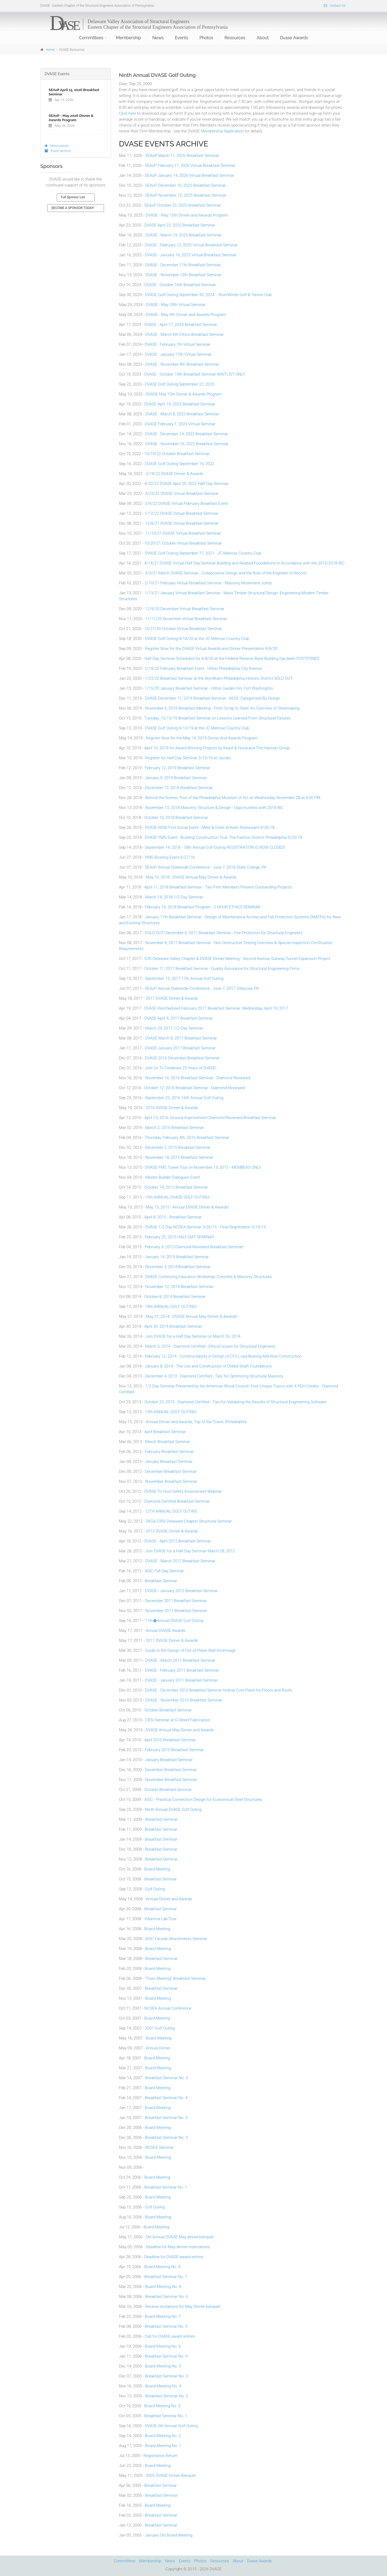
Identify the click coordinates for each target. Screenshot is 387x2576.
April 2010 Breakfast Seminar (170, 1739)
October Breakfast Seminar (168, 1710)
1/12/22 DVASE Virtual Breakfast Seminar (181, 513)
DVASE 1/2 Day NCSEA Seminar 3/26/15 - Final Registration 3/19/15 (205, 1227)
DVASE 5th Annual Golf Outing (171, 2425)
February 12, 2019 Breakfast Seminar (177, 767)
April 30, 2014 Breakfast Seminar (173, 1326)
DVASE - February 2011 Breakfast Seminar (182, 1670)
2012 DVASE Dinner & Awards (172, 1531)
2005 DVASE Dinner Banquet (171, 2475)
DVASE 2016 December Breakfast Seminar (182, 1058)
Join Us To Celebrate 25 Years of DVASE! (180, 1068)
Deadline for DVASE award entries (173, 2256)
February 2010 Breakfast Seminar (174, 1749)
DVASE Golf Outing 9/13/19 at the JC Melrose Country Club (197, 728)
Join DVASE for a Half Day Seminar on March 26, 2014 (192, 1336)
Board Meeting (157, 1869)
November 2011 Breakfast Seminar (176, 1610)
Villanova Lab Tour (160, 1918)
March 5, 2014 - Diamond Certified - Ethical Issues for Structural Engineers (210, 1346)
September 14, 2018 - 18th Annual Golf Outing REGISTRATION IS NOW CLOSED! (215, 847)
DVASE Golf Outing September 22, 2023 (179, 384)
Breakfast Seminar (161, 1580)
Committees (91, 37)
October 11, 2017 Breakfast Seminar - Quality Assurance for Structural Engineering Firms (222, 968)
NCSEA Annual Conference (167, 2008)
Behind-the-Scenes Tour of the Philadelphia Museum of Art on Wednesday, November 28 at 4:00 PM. (233, 797)
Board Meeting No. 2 (163, 2435)
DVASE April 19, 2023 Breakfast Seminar (179, 404)
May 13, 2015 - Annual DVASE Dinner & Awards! (187, 1207)
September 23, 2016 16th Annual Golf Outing (184, 1097)
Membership (128, 37)
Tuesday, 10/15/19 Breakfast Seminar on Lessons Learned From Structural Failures (217, 718)
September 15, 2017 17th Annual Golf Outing (184, 978)
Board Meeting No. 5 (163, 2366)
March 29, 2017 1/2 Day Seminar (174, 1028)
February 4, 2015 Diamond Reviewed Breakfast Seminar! (194, 1246)
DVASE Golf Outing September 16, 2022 (179, 463)
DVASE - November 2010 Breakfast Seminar (183, 1700)
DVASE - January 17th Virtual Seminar (178, 354)
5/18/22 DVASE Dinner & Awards (174, 473)
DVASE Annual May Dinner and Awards (180, 1730)
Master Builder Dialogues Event (172, 1177)
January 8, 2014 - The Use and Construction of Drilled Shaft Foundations (208, 1366)
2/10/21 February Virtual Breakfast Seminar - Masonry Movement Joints (208, 583)
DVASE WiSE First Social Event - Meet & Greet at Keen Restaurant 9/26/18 (209, 827)
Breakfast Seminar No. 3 (166, 2117)
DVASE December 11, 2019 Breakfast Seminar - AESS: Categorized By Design (212, 698)
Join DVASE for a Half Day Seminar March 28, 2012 (190, 1551)
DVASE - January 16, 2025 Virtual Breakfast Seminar (190, 255)
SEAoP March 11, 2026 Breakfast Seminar (182, 155)
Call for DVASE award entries (170, 2336)
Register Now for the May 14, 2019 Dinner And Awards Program (201, 738)
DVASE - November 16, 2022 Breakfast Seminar (186, 443)
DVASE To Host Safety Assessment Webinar (183, 1491)
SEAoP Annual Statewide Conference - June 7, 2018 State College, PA (205, 867)
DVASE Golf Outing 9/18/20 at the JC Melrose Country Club (197, 638)
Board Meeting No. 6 (163, 2346)
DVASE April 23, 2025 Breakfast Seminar (179, 225)
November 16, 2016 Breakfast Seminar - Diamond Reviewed (197, 1077)
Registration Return (160, 2455)
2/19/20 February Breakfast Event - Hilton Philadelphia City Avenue (203, 668)
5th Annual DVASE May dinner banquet (180, 2237)
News (158, 37)
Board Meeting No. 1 (163, 2445)
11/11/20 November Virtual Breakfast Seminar (186, 618)
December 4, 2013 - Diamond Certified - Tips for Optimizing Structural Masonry (214, 1376)
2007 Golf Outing (160, 2028)
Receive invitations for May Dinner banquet (182, 2306)
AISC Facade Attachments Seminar (176, 1938)
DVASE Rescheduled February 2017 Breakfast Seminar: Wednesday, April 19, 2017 (216, 1008)
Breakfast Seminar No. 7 (165, 2276)
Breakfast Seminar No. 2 (166, 2137)
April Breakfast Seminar (165, 1431)
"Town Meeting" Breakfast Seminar (175, 1978)
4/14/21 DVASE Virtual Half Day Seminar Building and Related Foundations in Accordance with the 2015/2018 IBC (244, 563)
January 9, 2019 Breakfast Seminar (176, 777)
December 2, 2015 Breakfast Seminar (178, 1147)
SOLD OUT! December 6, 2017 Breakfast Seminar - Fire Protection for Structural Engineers (224, 932)
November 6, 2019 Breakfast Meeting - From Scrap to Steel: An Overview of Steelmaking (222, 708)
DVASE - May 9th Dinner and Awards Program (186, 314)
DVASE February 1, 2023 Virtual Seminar (180, 424)
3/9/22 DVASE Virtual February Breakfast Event (186, 503)
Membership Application (222, 131)
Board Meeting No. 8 (163, 2286)
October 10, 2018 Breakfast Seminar (176, 817)
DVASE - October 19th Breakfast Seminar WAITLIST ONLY (194, 374)
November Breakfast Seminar (171, 1481)
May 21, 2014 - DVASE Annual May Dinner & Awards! (191, 1316)
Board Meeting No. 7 (163, 2316)
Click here (128, 113)
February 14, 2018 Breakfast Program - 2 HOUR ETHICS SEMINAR (203, 907)
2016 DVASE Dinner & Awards (172, 1107)
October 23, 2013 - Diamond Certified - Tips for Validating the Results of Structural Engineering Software (235, 1401)
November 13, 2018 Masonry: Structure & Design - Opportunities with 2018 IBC (214, 807)
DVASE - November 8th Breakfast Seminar (182, 364)
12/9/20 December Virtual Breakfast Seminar (184, 608)
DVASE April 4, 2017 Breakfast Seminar (178, 1018)
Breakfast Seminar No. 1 (165, 2187)
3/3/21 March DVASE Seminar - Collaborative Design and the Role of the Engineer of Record (225, 573)
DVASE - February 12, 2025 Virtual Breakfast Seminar (191, 245)
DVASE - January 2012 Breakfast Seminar (181, 1590)
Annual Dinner (158, 2048)
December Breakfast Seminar (171, 1471)
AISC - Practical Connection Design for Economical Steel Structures (203, 1799)
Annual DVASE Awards (165, 1630)
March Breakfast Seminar (167, 1441)
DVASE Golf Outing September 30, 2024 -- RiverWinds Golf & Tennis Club (208, 294)
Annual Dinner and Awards (169, 1899)
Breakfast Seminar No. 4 (166, 2097)
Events (181, 37)
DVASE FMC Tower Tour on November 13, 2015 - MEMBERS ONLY (203, 1167)
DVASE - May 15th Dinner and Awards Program (187, 215)
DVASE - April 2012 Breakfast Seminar (177, 1541)
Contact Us (334, 6)
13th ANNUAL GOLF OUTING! (170, 1411)
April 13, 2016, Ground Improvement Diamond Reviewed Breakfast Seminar (210, 1117)
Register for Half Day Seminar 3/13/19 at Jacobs (188, 757)
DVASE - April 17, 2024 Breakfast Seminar (180, 324)
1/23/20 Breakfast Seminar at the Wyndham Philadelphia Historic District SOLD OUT (219, 678)
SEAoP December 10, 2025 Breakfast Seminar (185, 185)
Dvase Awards (294, 37)
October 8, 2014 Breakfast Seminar (175, 1296)
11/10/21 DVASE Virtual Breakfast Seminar (183, 533)
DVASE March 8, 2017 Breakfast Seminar (181, 1038)
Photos (206, 37)
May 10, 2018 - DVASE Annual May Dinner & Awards (191, 877)
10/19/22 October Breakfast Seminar (176, 453)
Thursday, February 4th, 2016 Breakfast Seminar (187, 1137)
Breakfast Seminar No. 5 (166, 2077)
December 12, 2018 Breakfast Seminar (179, 787)
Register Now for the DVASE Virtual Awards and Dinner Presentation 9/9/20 (211, 648)
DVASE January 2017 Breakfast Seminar (180, 1048)
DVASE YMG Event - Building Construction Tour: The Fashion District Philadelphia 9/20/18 (223, 837)
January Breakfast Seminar (169, 1461)
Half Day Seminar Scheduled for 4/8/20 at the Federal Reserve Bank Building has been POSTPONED (231, 658)
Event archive (58, 151)
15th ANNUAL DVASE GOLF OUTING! (177, 1197)
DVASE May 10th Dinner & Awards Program (184, 394)
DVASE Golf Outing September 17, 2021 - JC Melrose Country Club (203, 553)
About (263, 37)
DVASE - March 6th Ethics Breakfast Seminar (184, 334)
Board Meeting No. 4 (163, 2386)
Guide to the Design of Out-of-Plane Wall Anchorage (190, 1650)
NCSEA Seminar (159, 2147)
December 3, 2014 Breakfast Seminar (178, 1266)
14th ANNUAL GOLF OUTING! (170, 1306)
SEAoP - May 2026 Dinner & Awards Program (71, 118)
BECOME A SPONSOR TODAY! (73, 208)
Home (50, 50)
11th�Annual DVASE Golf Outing (174, 1620)
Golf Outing (155, 1889)
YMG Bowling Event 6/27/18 (170, 857)
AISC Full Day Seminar (164, 1570)
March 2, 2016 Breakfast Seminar (174, 1127)
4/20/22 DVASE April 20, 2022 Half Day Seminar (186, 483)
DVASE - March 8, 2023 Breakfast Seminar (182, 414)
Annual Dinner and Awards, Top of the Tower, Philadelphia (196, 1421)
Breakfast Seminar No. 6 (166, 2296)
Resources (234, 37)
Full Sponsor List (73, 197)
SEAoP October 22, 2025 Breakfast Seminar (182, 205)
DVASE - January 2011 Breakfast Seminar (181, 1680)
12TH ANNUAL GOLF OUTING (171, 1511)
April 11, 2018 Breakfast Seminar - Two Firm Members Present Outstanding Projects (218, 887)
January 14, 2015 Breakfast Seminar (177, 1256)
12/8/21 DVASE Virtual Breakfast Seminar (181, 523)
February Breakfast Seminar (169, 1451)
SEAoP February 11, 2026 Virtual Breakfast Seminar (190, 165)
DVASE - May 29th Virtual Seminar (176, 304)
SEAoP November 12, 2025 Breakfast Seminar (185, 195)
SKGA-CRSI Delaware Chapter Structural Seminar (189, 1521)
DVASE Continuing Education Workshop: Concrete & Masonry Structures (208, 1276)
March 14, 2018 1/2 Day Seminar (174, 897)
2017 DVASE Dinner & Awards (172, 998)
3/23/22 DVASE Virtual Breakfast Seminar (181, 493)
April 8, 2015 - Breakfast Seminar (173, 1217)
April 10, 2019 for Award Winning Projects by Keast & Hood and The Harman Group (217, 748)
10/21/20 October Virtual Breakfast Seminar (183, 628)
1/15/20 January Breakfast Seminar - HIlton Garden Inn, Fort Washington (209, 688)
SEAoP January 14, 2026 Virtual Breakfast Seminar (189, 175)
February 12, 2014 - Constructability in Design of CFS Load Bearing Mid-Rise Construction (223, 1356)
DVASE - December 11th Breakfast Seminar (183, 264)
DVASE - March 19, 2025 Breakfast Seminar (183, 235)
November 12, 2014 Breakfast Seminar (179, 1286)
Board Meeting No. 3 (162, 2406)
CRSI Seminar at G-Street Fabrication (177, 1720)
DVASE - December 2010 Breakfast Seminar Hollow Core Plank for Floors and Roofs (218, 1690)
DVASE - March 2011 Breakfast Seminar (180, 1660)
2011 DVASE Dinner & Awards (172, 1640)
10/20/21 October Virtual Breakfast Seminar (183, 543)
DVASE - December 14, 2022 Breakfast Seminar (186, 433)
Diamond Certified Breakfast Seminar (177, 1501)
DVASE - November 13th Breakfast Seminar (183, 274)
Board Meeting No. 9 (162, 2266)
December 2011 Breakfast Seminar (176, 1600)
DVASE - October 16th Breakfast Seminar (180, 284)
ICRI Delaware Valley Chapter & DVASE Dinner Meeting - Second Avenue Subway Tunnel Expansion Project (237, 958)
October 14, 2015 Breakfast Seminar (176, 1187)
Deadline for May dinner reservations (178, 2246)
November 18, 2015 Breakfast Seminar (179, 1157)
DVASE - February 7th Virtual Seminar (177, 344)
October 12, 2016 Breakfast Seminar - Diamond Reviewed (194, 1087)
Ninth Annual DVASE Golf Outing (173, 1809)
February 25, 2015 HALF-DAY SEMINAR (179, 1237)
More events (57, 146)
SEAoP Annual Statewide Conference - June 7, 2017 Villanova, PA (202, 988)
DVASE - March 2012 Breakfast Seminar (180, 1561)
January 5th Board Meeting (169, 2535)
